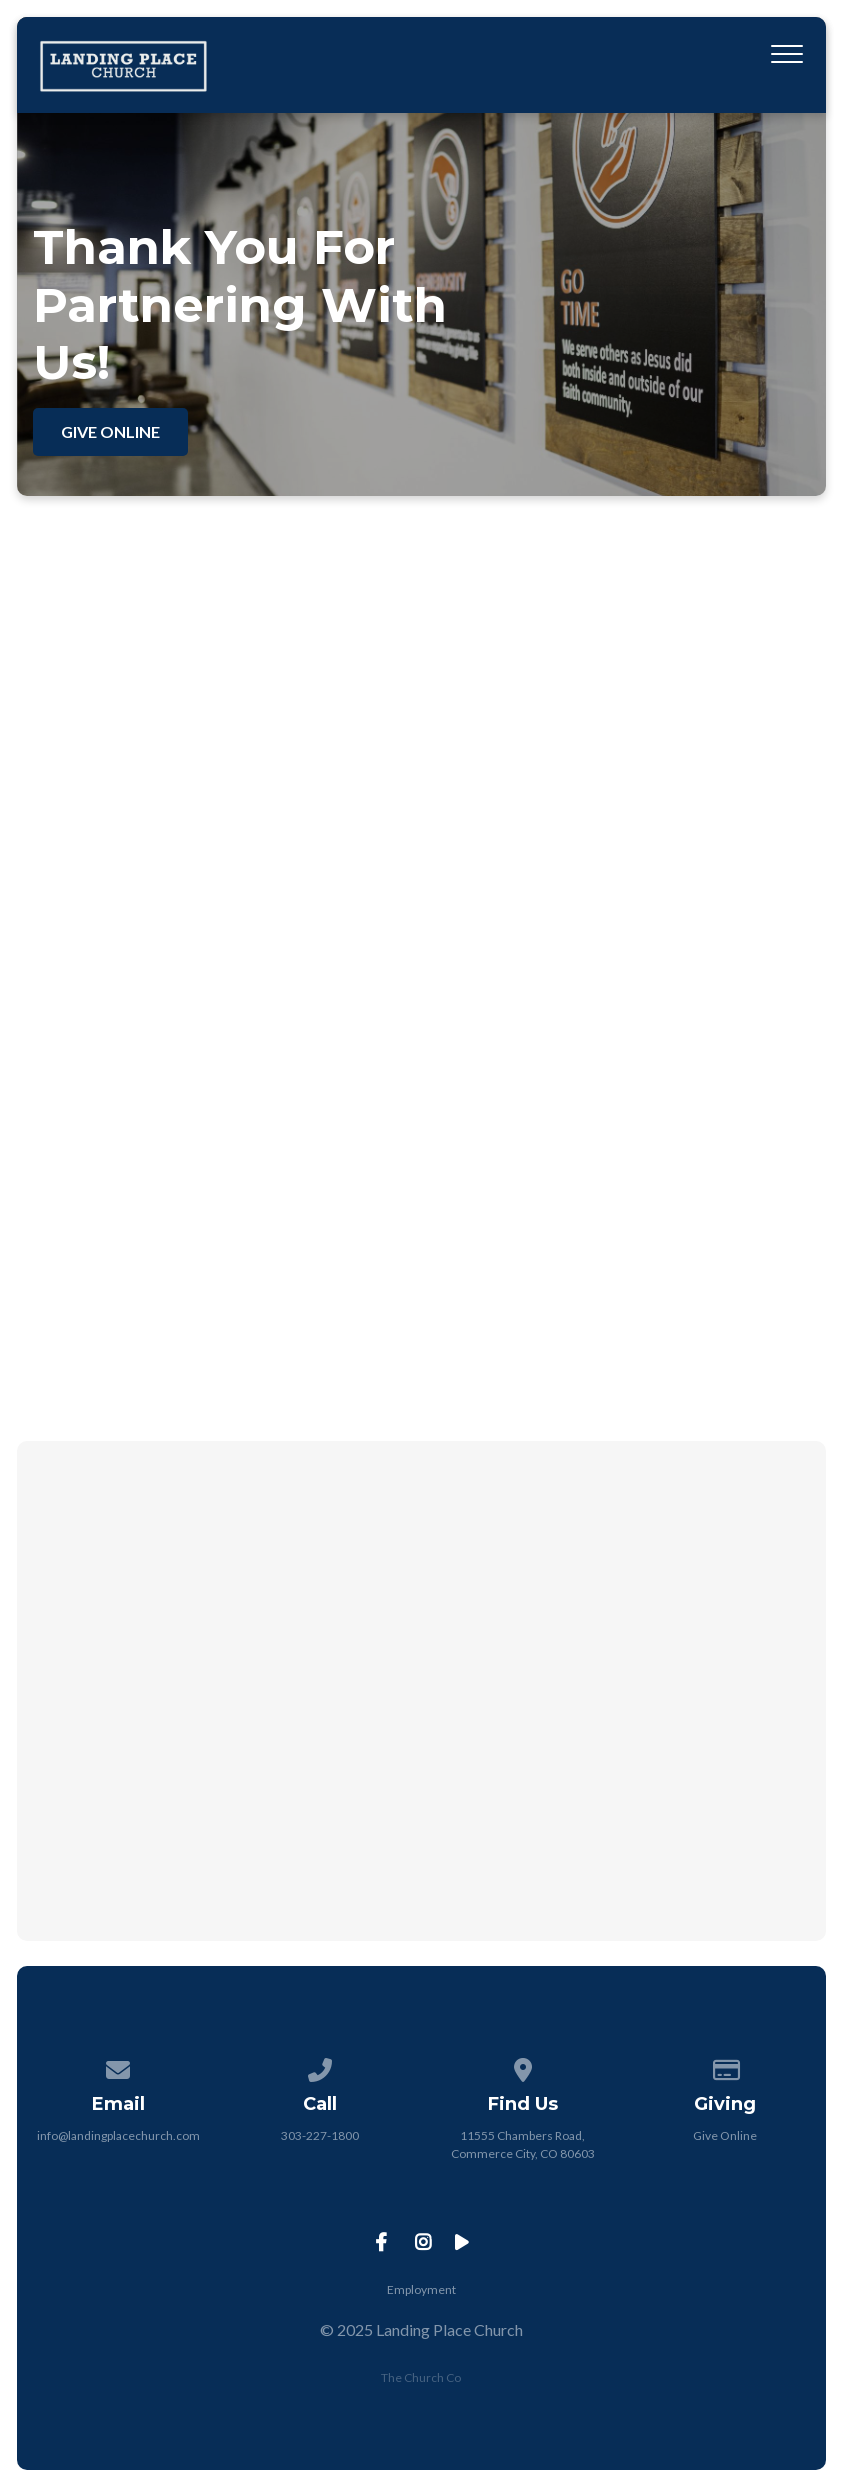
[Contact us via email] (118, 2066)
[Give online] (725, 2066)
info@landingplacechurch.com (118, 2135)
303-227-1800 (320, 2135)
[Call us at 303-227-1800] (320, 2066)
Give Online (725, 2135)
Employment (421, 2289)
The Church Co (421, 2377)
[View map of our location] (523, 2066)
